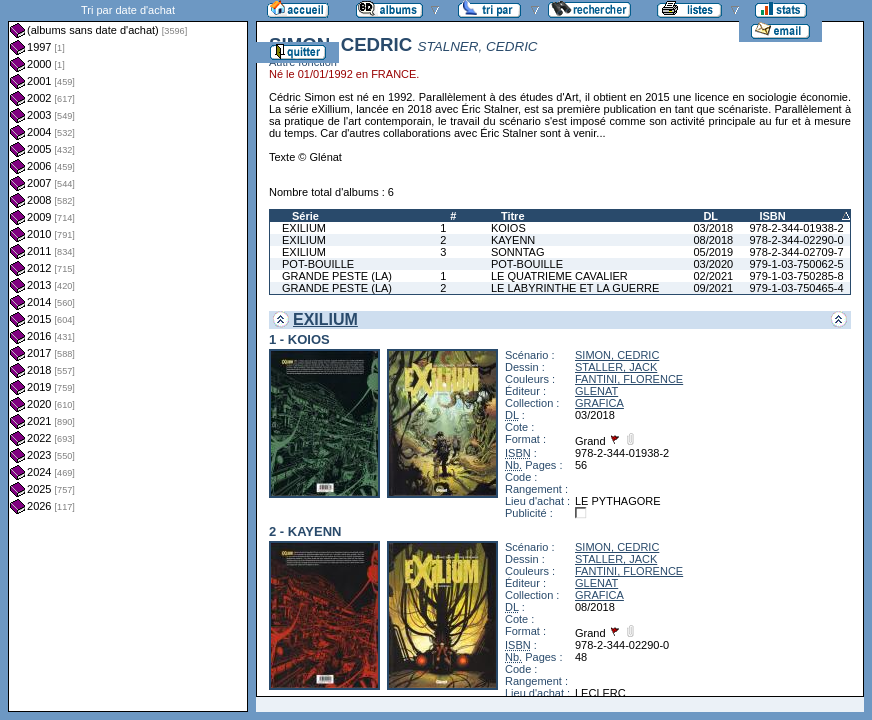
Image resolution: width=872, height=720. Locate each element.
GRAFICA (599, 403)
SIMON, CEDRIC (617, 355)
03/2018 (713, 228)
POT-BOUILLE (318, 264)
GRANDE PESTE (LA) (337, 276)
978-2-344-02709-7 (796, 252)
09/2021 (713, 288)
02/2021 (713, 276)
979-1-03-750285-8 (796, 276)
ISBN (772, 216)
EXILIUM (304, 228)
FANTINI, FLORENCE (629, 379)
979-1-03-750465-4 (796, 288)
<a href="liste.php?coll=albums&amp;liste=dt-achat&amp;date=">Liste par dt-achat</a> (128, 356)
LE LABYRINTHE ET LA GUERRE (575, 288)
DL (710, 216)
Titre (513, 216)
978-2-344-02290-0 (796, 240)
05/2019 (713, 252)
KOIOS (508, 228)
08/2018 (713, 240)
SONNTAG (518, 252)
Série (305, 216)
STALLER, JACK (616, 367)
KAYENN (513, 240)
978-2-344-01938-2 (796, 228)
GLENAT (596, 391)
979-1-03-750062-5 (796, 264)
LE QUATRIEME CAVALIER (559, 276)
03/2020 (713, 264)
